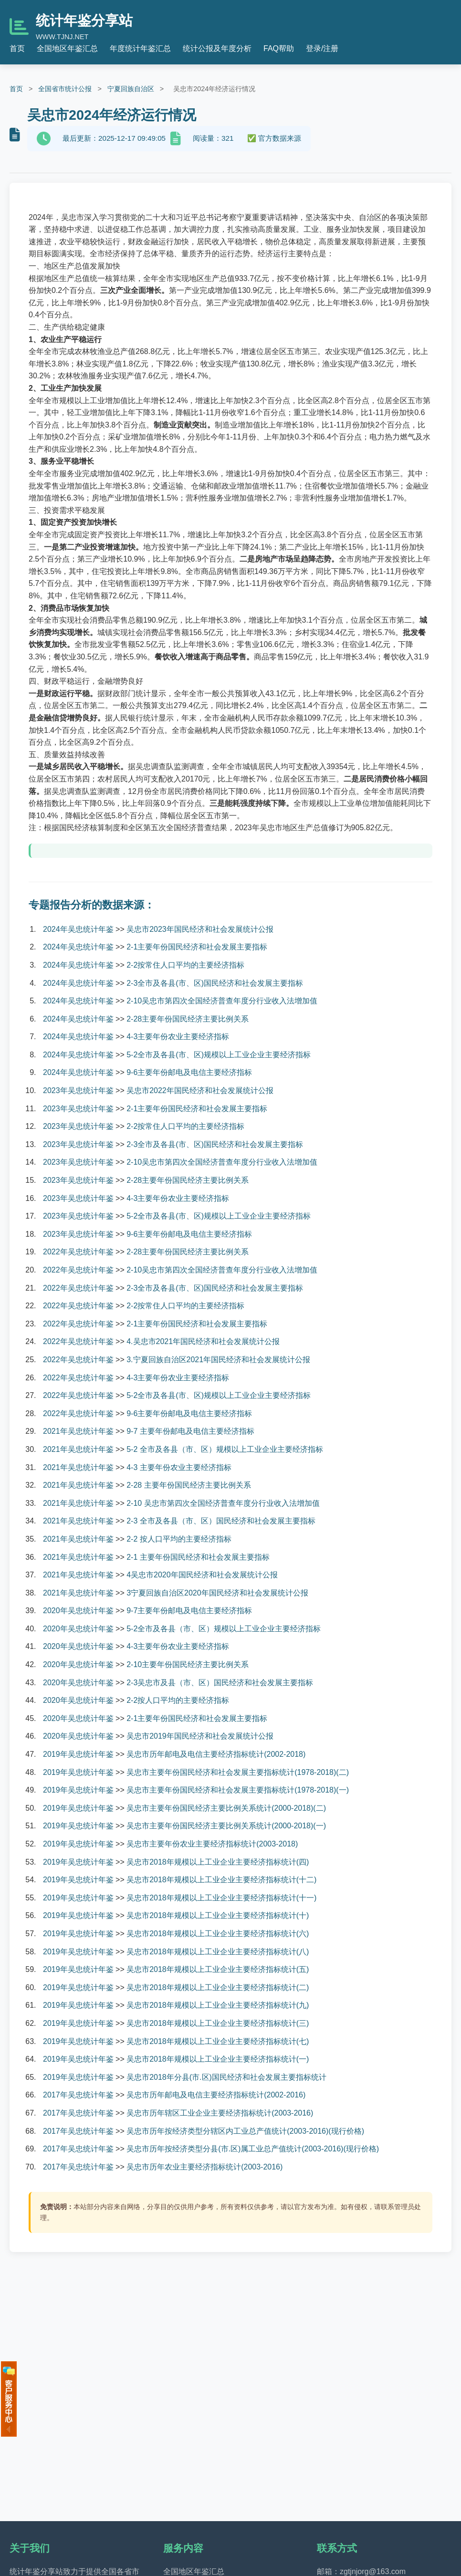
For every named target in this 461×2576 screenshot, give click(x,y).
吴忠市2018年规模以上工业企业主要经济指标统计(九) (217, 2005)
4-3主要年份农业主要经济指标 (177, 1036)
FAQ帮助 (278, 48)
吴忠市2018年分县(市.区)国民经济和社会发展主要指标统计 (226, 2077)
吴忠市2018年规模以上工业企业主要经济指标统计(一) (217, 2059)
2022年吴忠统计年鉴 (78, 1252)
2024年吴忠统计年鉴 (78, 929)
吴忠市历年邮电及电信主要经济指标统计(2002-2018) (215, 1754)
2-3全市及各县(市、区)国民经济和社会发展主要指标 (214, 983)
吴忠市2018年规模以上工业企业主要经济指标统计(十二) (221, 1880)
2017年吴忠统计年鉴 (78, 2095)
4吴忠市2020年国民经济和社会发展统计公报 (202, 1575)
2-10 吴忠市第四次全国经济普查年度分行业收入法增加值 (222, 1503)
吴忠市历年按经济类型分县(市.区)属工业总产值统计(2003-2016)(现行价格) (252, 2149)
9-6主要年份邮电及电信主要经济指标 (189, 1072)
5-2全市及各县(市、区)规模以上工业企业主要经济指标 (218, 1055)
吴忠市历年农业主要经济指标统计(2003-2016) (204, 2167)
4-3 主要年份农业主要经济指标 (178, 1467)
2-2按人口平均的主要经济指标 (177, 1700)
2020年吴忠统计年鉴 (78, 1610)
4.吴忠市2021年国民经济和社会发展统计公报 (203, 1341)
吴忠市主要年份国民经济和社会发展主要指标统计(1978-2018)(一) (237, 1790)
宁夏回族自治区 (130, 89)
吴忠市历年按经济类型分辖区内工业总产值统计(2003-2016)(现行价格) (245, 2131)
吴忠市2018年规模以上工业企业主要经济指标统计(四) (217, 1862)
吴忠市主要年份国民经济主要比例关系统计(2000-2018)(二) (226, 1808)
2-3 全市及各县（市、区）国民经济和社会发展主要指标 (220, 1521)
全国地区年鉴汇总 (67, 48)
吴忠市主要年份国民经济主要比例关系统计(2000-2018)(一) (226, 1826)
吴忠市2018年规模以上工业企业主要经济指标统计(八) (217, 1952)
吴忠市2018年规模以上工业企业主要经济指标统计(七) (217, 2041)
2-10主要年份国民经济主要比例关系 (187, 1664)
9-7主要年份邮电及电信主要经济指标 (189, 1610)
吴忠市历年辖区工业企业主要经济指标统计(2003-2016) (219, 2113)
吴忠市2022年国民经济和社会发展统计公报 (199, 1090)
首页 (17, 48)
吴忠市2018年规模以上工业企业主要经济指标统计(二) (217, 1987)
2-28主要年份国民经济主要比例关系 (187, 1019)
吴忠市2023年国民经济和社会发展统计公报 (199, 929)
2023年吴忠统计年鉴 (78, 1090)
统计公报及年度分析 (217, 48)
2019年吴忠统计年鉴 (78, 1754)
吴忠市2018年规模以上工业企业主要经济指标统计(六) (217, 1933)
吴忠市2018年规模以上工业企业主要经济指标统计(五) (217, 1969)
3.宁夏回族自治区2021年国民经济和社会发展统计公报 (218, 1360)
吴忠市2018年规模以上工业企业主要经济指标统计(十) (217, 1915)
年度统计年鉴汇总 (140, 48)
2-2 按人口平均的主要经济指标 (178, 1539)
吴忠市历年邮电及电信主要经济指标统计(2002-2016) (215, 2095)
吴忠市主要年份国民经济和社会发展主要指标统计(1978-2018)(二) (237, 1772)
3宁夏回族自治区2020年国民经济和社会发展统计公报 (217, 1593)
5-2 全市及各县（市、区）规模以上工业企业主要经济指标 (224, 1449)
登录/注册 (322, 48)
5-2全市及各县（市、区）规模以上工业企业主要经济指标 (223, 1629)
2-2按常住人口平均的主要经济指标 (185, 965)
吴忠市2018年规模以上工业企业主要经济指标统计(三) (217, 2023)
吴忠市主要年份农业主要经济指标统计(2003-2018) (212, 1844)
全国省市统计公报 (65, 89)
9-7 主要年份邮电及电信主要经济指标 (190, 1431)
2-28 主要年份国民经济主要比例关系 (188, 1485)
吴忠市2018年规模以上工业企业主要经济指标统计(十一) (221, 1898)
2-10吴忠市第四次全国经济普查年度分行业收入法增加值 (221, 1001)
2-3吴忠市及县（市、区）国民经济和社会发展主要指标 (219, 1683)
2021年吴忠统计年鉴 (78, 1431)
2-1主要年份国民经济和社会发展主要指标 (196, 947)
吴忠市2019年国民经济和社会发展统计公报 (199, 1736)
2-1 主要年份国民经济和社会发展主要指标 (198, 1557)
